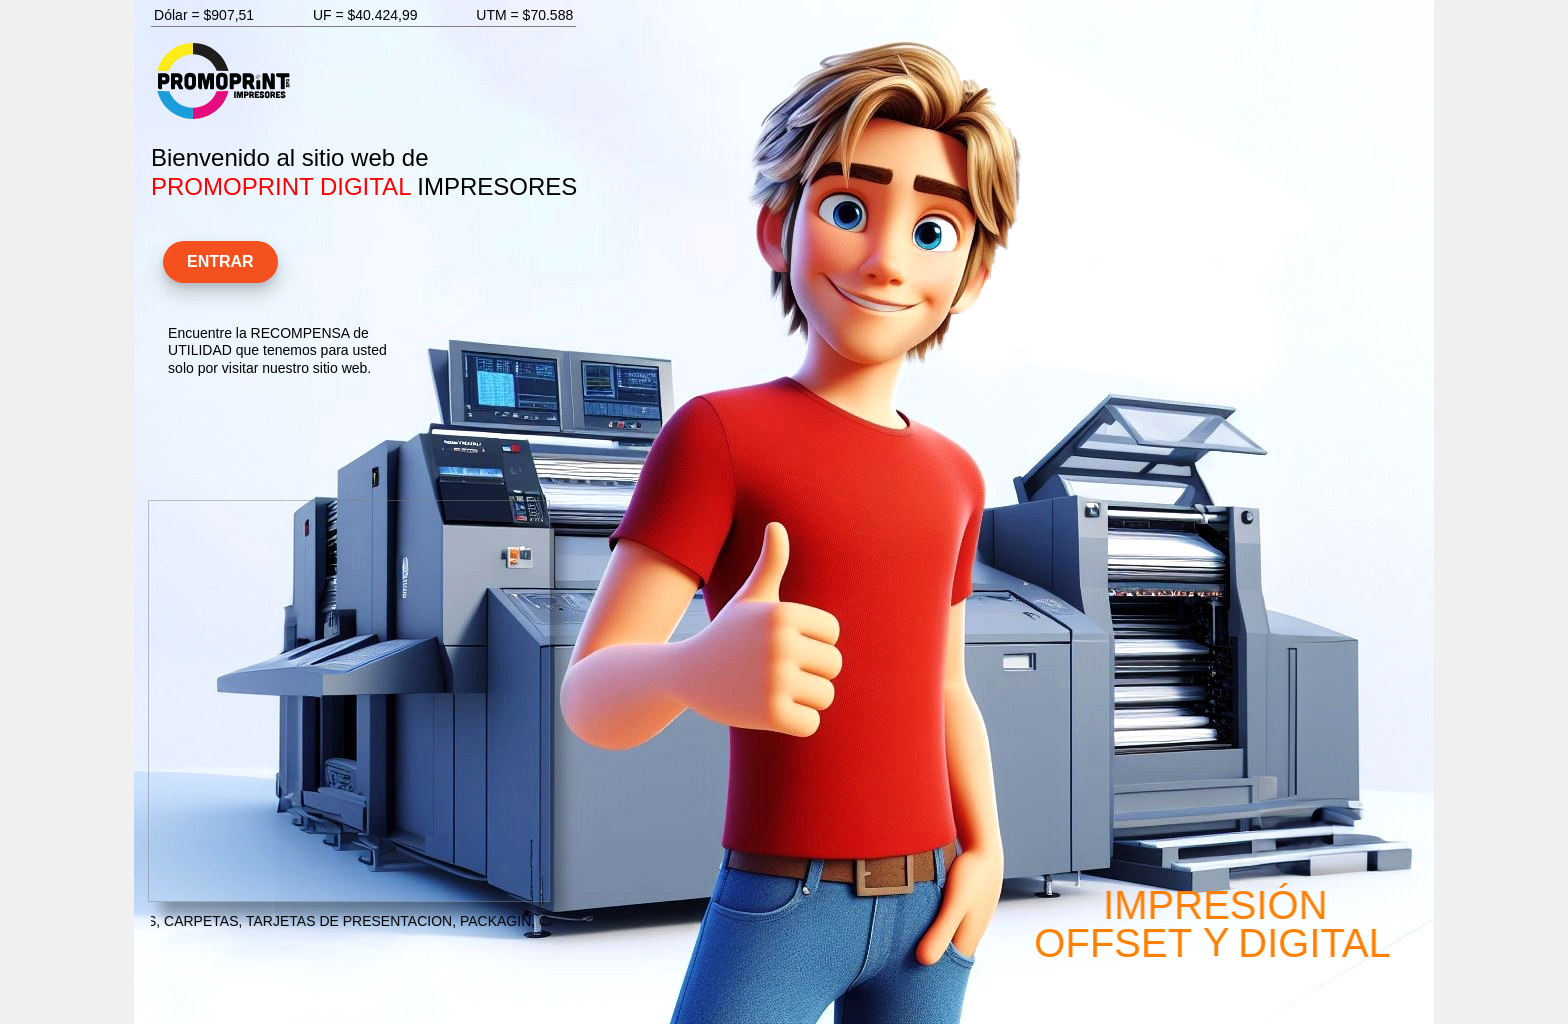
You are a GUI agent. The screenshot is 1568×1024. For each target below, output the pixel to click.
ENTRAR (223, 260)
